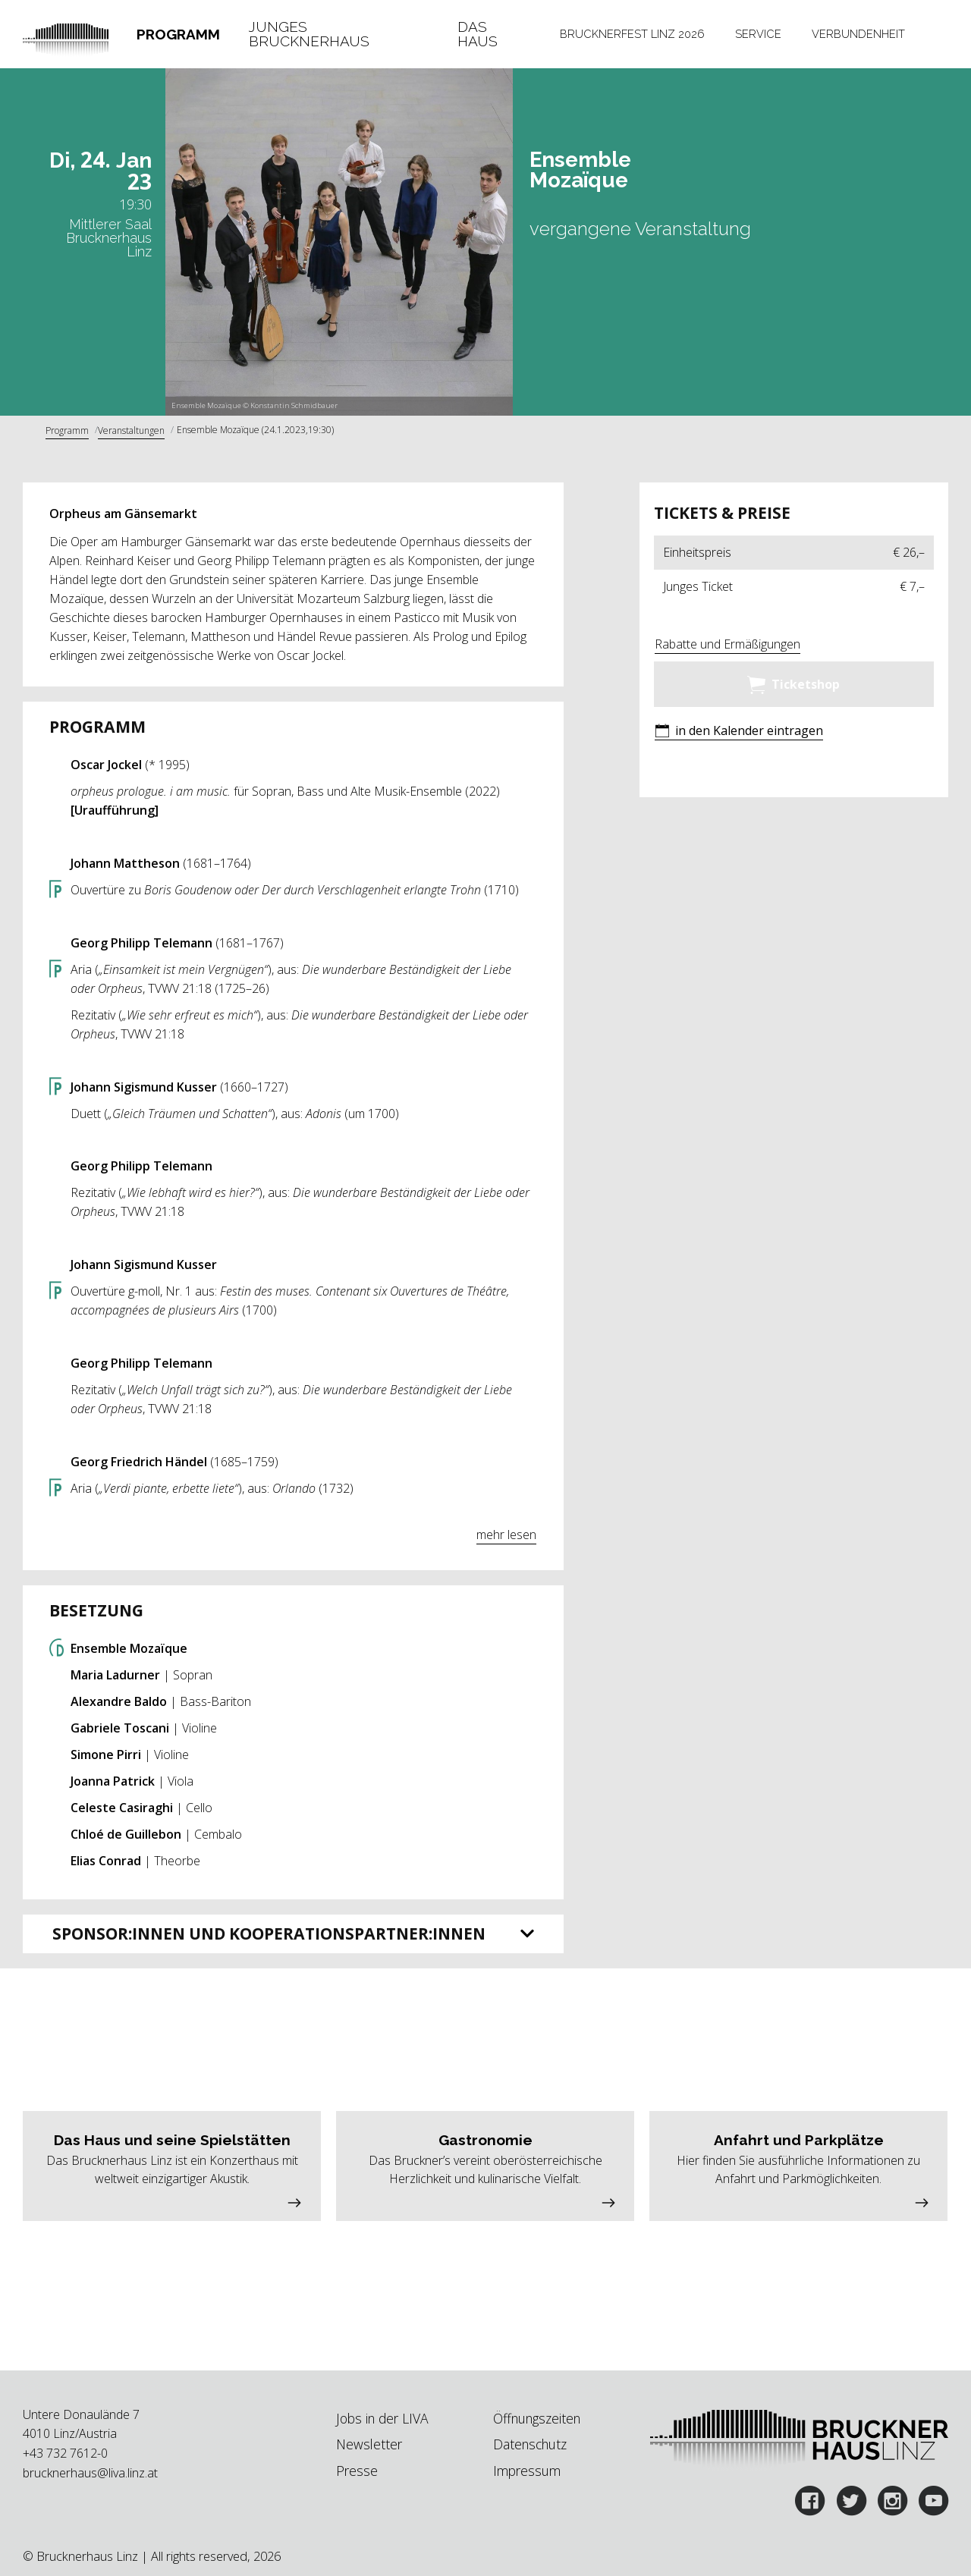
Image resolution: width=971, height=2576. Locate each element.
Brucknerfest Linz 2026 (632, 33)
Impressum (527, 2470)
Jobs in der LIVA (382, 2418)
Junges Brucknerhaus (309, 34)
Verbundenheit (858, 33)
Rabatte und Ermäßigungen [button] (727, 644)
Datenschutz (530, 2444)
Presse (357, 2470)
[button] (739, 732)
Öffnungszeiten (536, 2418)
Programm (178, 34)
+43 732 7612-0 (65, 2453)
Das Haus (477, 34)
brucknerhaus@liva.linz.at (90, 2472)
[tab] (178, 34)
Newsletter (369, 2444)
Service (758, 33)
